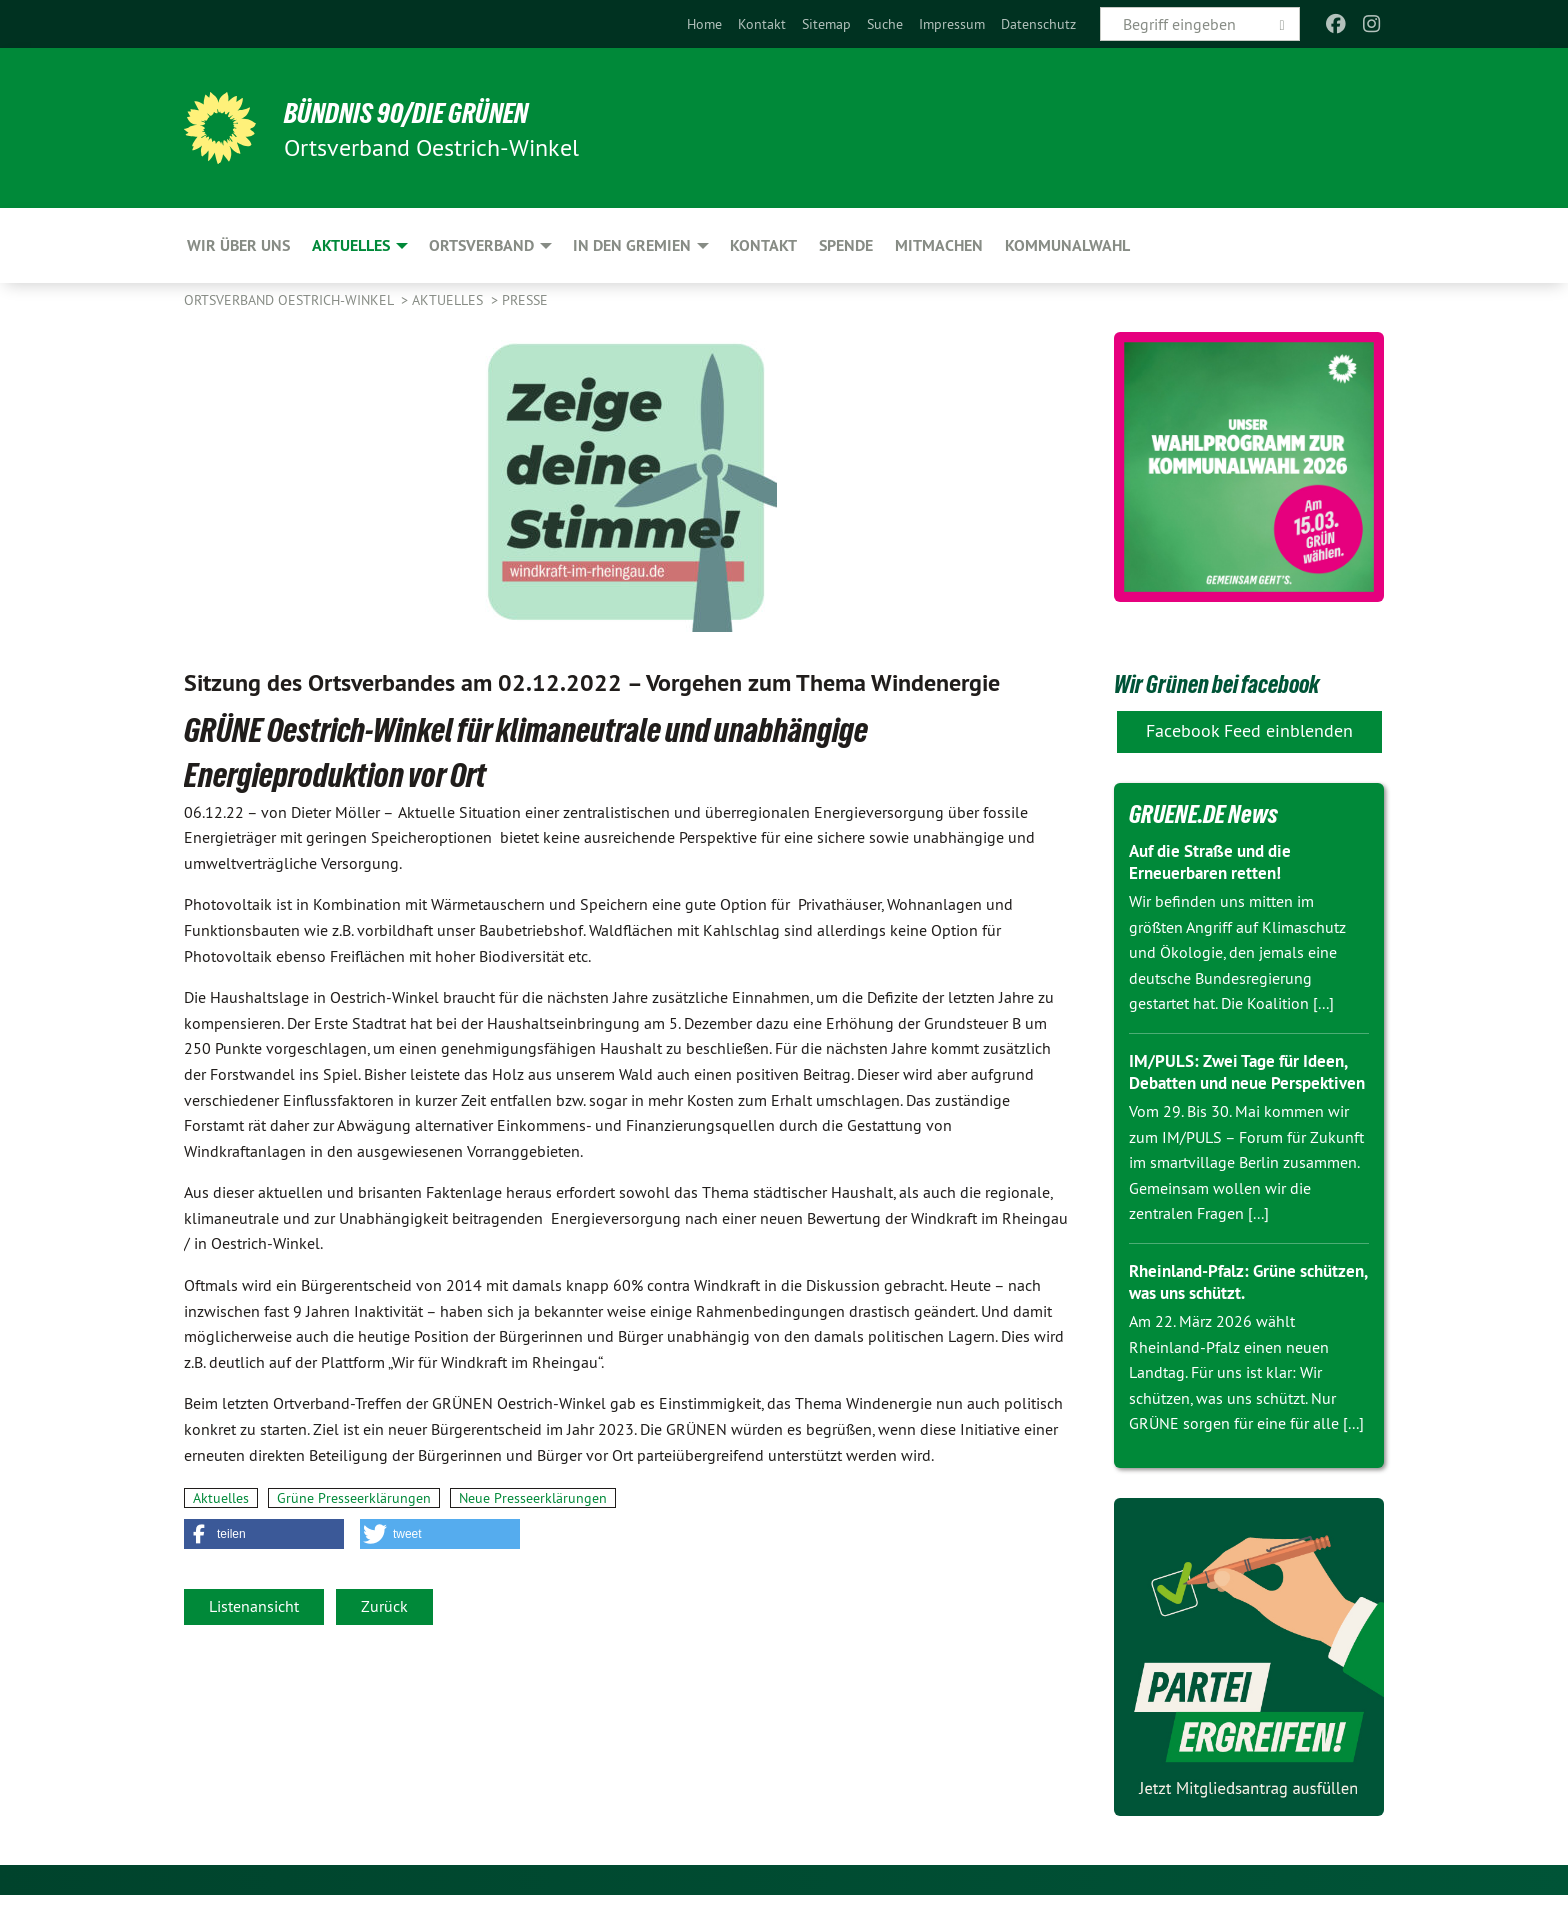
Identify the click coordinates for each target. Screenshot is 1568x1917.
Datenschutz (1038, 24)
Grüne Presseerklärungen (354, 1498)
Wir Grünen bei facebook (1248, 682)
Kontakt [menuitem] (763, 245)
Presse (525, 300)
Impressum (952, 24)
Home (704, 24)
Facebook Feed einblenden (1249, 730)
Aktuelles (449, 300)
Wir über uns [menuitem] (238, 245)
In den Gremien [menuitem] (632, 245)
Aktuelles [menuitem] (351, 245)
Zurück (384, 1606)
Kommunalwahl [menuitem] (1067, 245)
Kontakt (762, 24)
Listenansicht (254, 1606)
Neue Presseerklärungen (533, 1498)
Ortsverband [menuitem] (481, 245)
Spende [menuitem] (846, 245)
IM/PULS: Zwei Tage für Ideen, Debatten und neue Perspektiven (1244, 1083)
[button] (264, 1534)
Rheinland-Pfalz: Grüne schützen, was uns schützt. (1231, 1304)
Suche (885, 24)
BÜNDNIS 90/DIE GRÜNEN (430, 112)
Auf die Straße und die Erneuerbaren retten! (1217, 862)
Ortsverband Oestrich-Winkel (290, 300)
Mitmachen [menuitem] (939, 245)
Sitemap (826, 24)
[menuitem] (704, 24)
